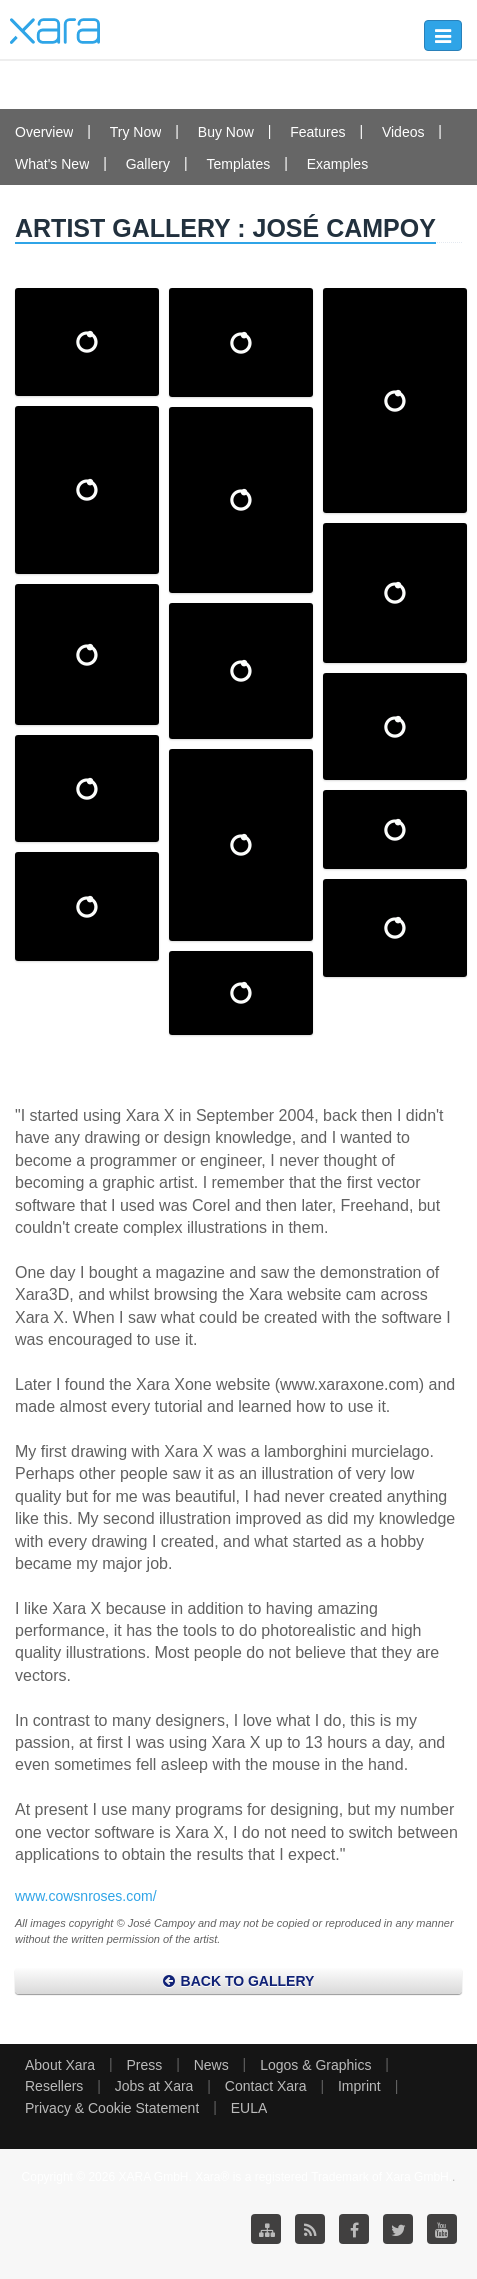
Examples (337, 164)
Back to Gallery (239, 1981)
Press (144, 2065)
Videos (403, 132)
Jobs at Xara (154, 2086)
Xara (55, 31)
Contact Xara (266, 2086)
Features (317, 132)
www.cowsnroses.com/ (86, 1896)
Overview (44, 132)
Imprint (359, 2086)
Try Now (136, 132)
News (211, 2065)
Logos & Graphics (315, 2065)
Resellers (54, 2086)
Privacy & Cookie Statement (112, 2108)
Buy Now (226, 132)
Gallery (148, 164)
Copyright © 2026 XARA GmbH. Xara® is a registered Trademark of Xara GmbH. (237, 2177)
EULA (249, 2108)
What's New (52, 164)
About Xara (60, 2065)
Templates (238, 164)
